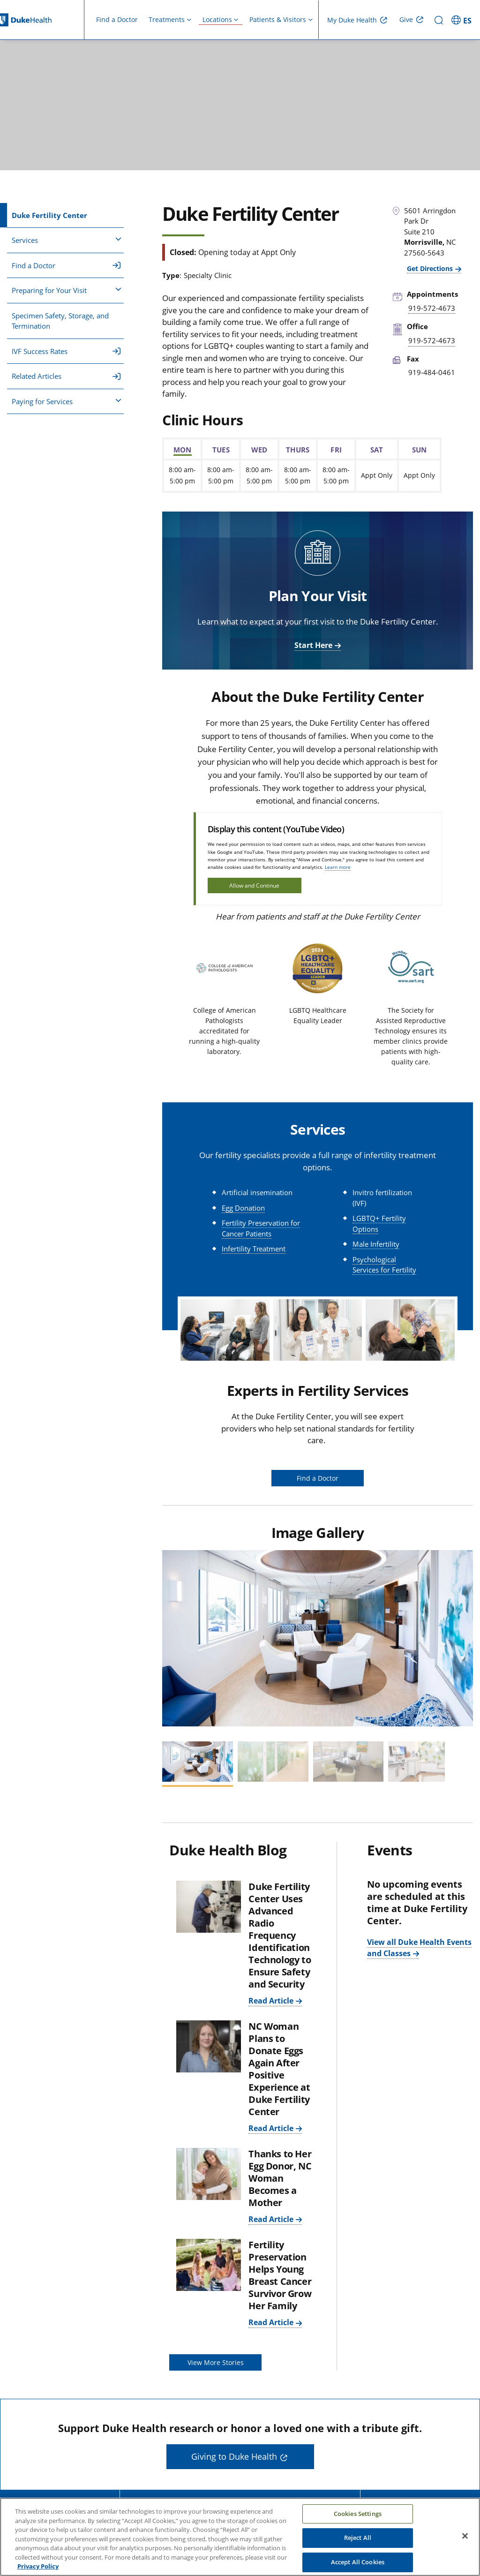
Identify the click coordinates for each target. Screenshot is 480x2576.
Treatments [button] (167, 19)
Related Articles (66, 376)
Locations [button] (217, 19)
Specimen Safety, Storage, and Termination (60, 321)
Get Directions (430, 268)
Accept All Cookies (357, 2564)
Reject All (357, 2540)
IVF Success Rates (66, 351)
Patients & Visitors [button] (277, 19)
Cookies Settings (358, 2515)
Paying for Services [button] (66, 401)
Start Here (313, 645)
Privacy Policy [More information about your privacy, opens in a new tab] (38, 2568)
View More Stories (216, 2362)
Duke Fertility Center (49, 215)
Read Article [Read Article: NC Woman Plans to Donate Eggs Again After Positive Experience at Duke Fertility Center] (270, 2128)
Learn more (338, 867)
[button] (173, 1638)
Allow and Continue (254, 885)
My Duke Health (352, 19)
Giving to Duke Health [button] (234, 2456)
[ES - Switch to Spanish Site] (462, 19)
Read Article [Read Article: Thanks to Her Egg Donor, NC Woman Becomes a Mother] (270, 2219)
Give (406, 19)
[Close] (465, 2538)
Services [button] (66, 239)
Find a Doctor (117, 19)
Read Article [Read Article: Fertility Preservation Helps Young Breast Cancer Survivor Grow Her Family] (270, 2322)
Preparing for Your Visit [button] (66, 290)
